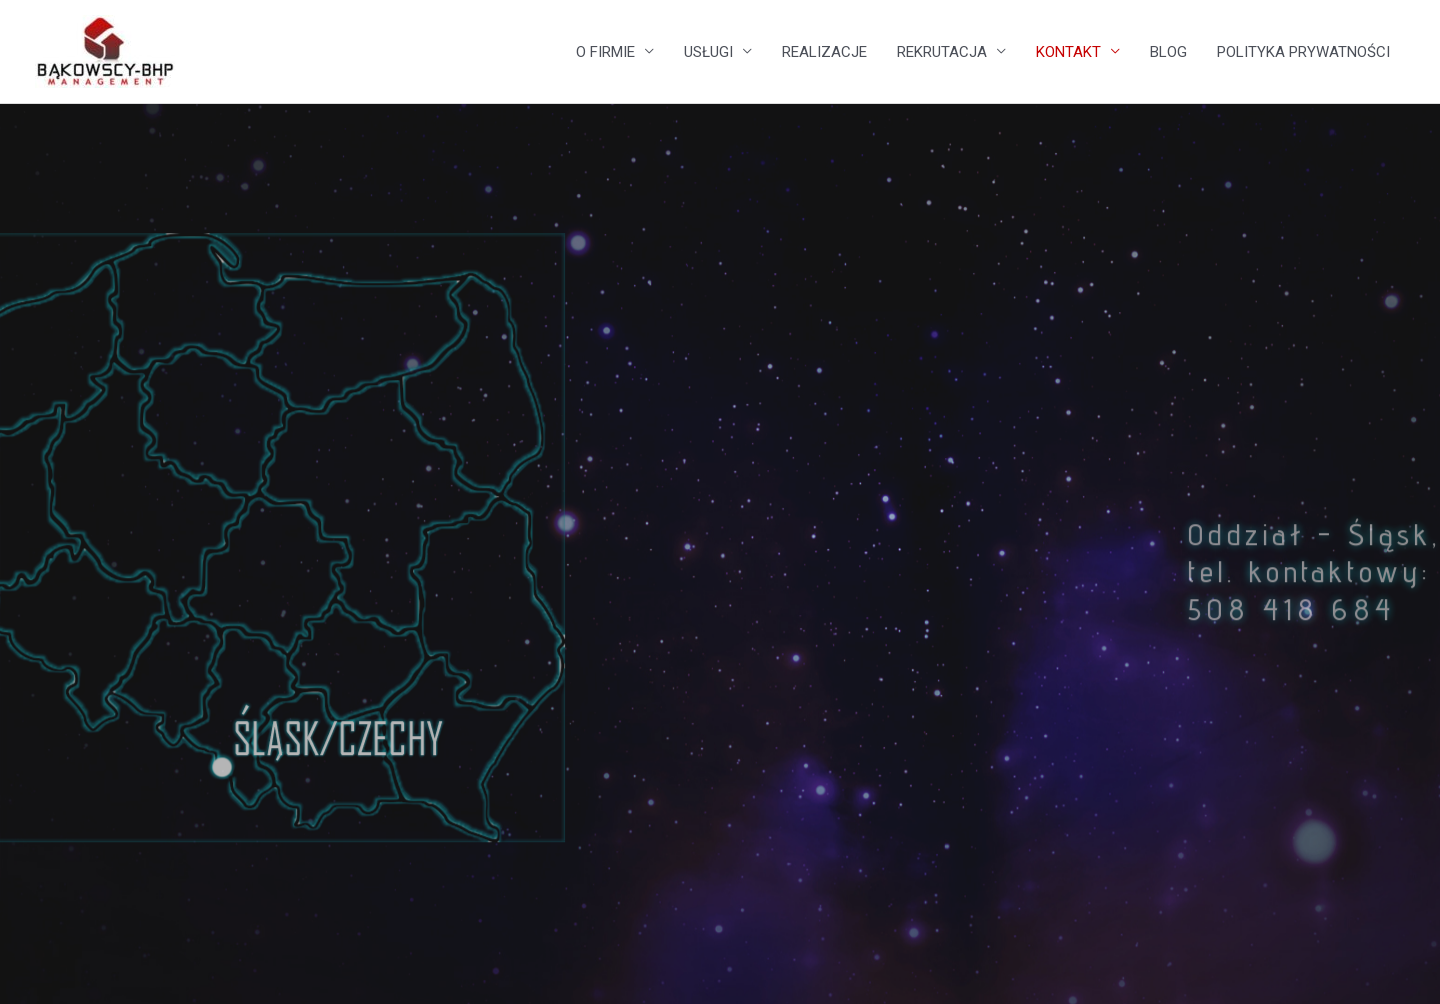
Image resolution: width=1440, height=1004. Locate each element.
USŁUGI (708, 52)
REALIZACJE (824, 52)
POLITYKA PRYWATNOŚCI (1303, 52)
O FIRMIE (605, 52)
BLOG (1168, 52)
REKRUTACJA (942, 52)
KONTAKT (1068, 52)
